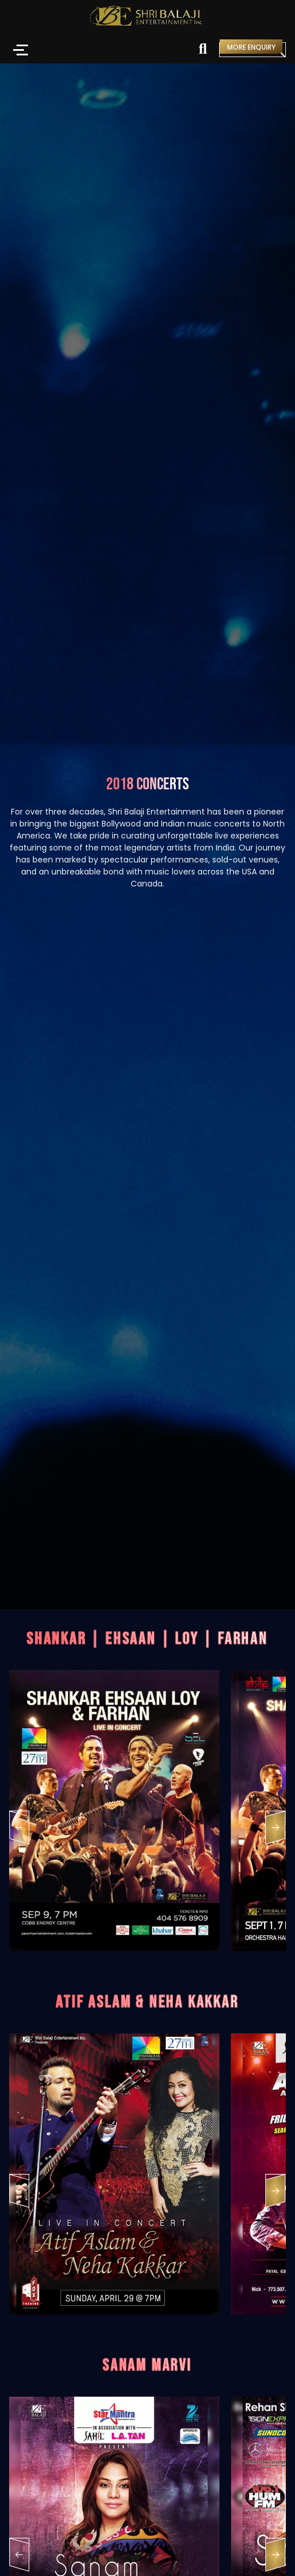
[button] (19, 1830)
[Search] (202, 50)
